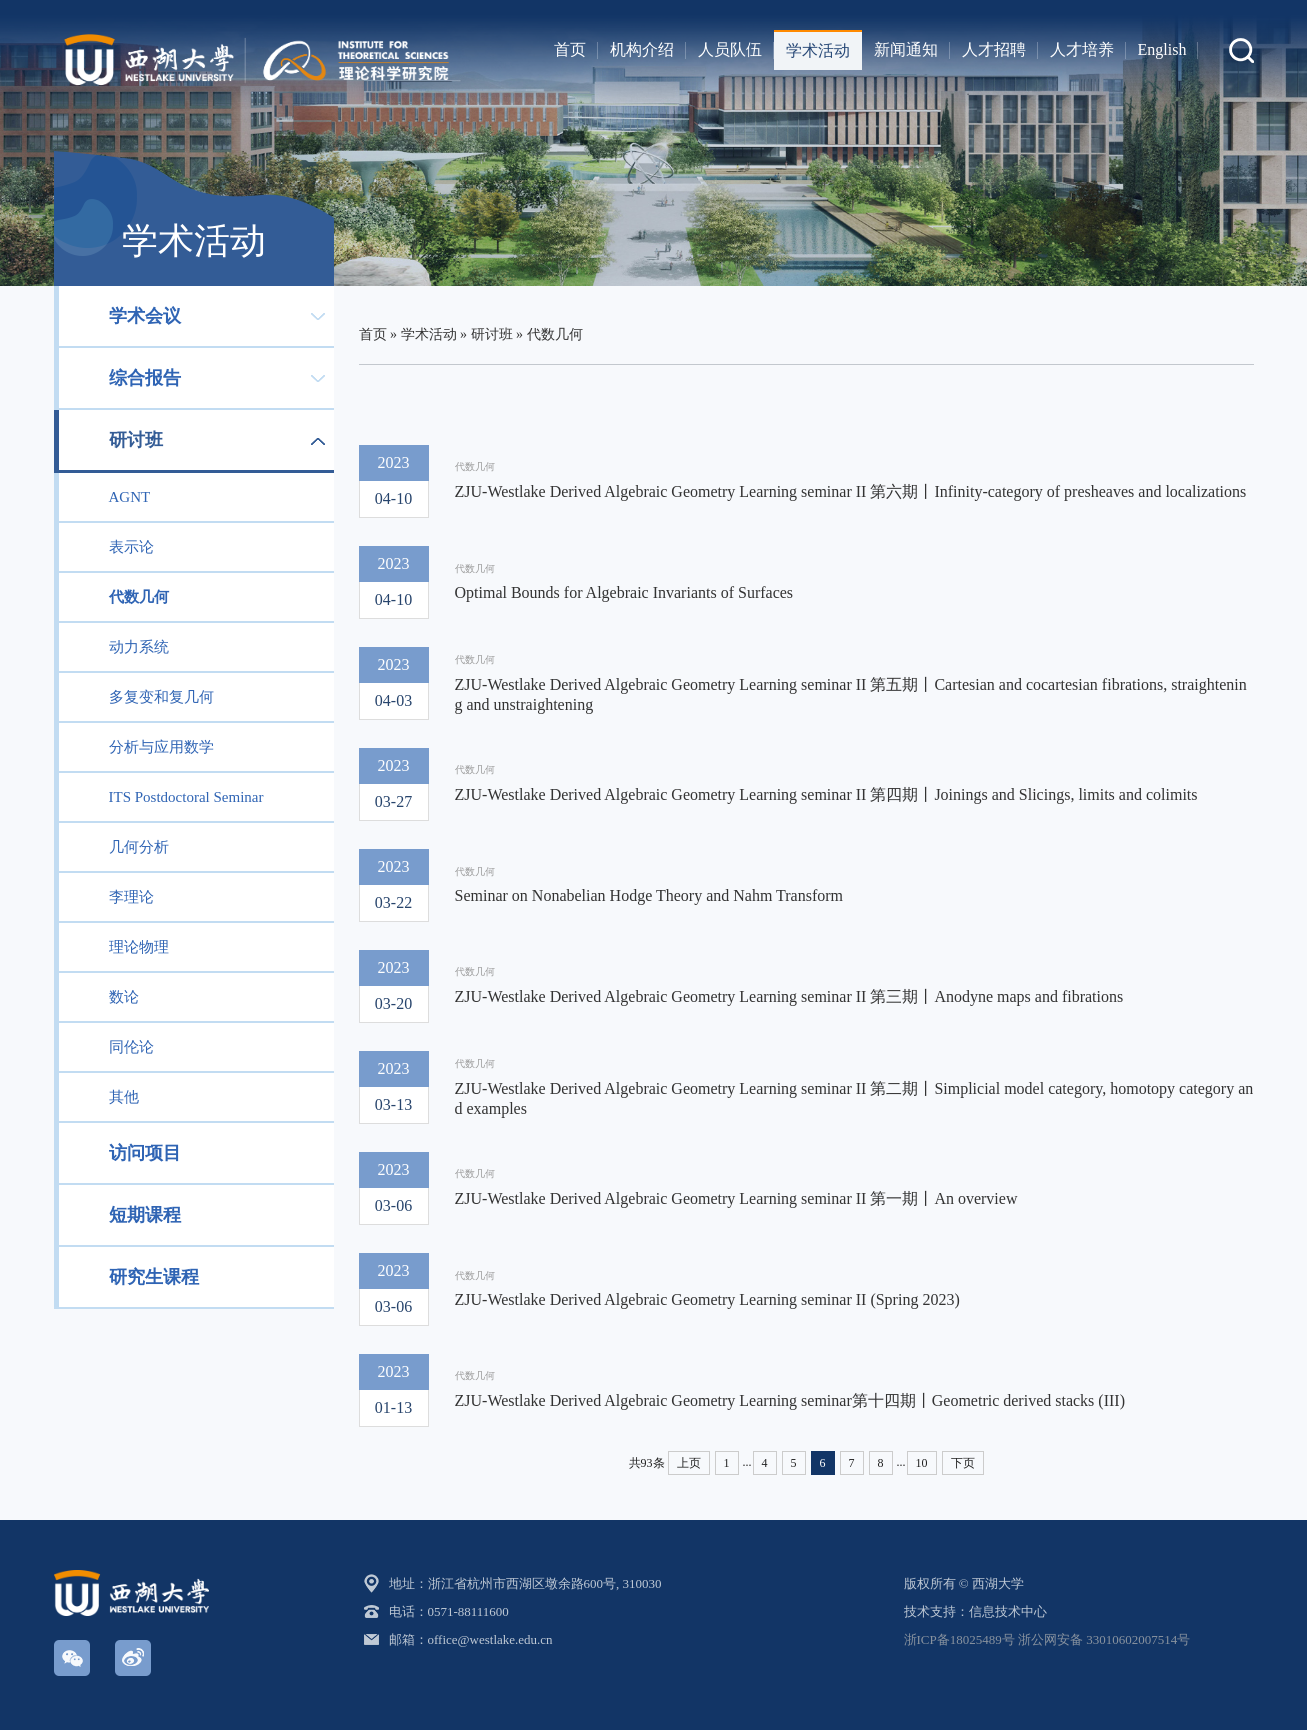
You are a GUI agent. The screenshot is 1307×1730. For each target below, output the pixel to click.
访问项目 (145, 1153)
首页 (570, 49)
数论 (124, 997)
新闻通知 (906, 49)
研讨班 (136, 440)
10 (922, 1463)
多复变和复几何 (161, 697)
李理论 (131, 897)
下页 (963, 1463)
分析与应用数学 (161, 747)
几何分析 (139, 847)
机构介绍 (642, 49)
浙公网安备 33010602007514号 (1104, 1639)
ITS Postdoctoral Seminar (186, 797)
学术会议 (145, 316)
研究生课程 (154, 1277)
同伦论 (131, 1047)
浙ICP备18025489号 (959, 1639)
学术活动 (818, 50)
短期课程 (145, 1215)
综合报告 (145, 378)
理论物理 (139, 947)
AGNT (130, 497)
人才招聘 (994, 49)
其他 (124, 1097)
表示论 (131, 547)
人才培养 (1082, 49)
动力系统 (139, 647)
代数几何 (139, 597)
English (1162, 49)
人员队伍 (730, 49)
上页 (689, 1463)
